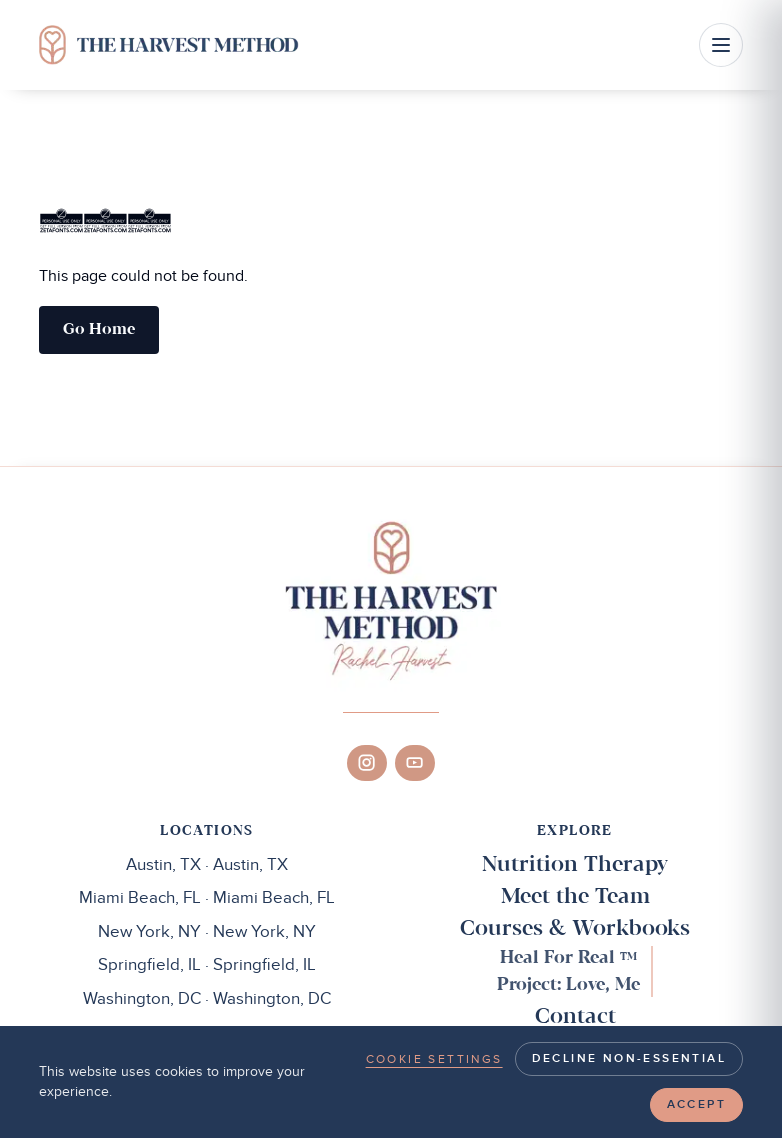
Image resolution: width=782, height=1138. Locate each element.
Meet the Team (575, 897)
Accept (696, 1104)
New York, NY (207, 932)
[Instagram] (367, 763)
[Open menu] (721, 45)
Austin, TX (207, 865)
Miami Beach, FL (207, 898)
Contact (575, 1017)
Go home (99, 329)
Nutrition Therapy (575, 865)
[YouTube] (415, 763)
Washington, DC (207, 999)
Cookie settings (434, 1059)
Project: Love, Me (568, 985)
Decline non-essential (629, 1058)
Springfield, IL (207, 965)
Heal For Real (568, 958)
